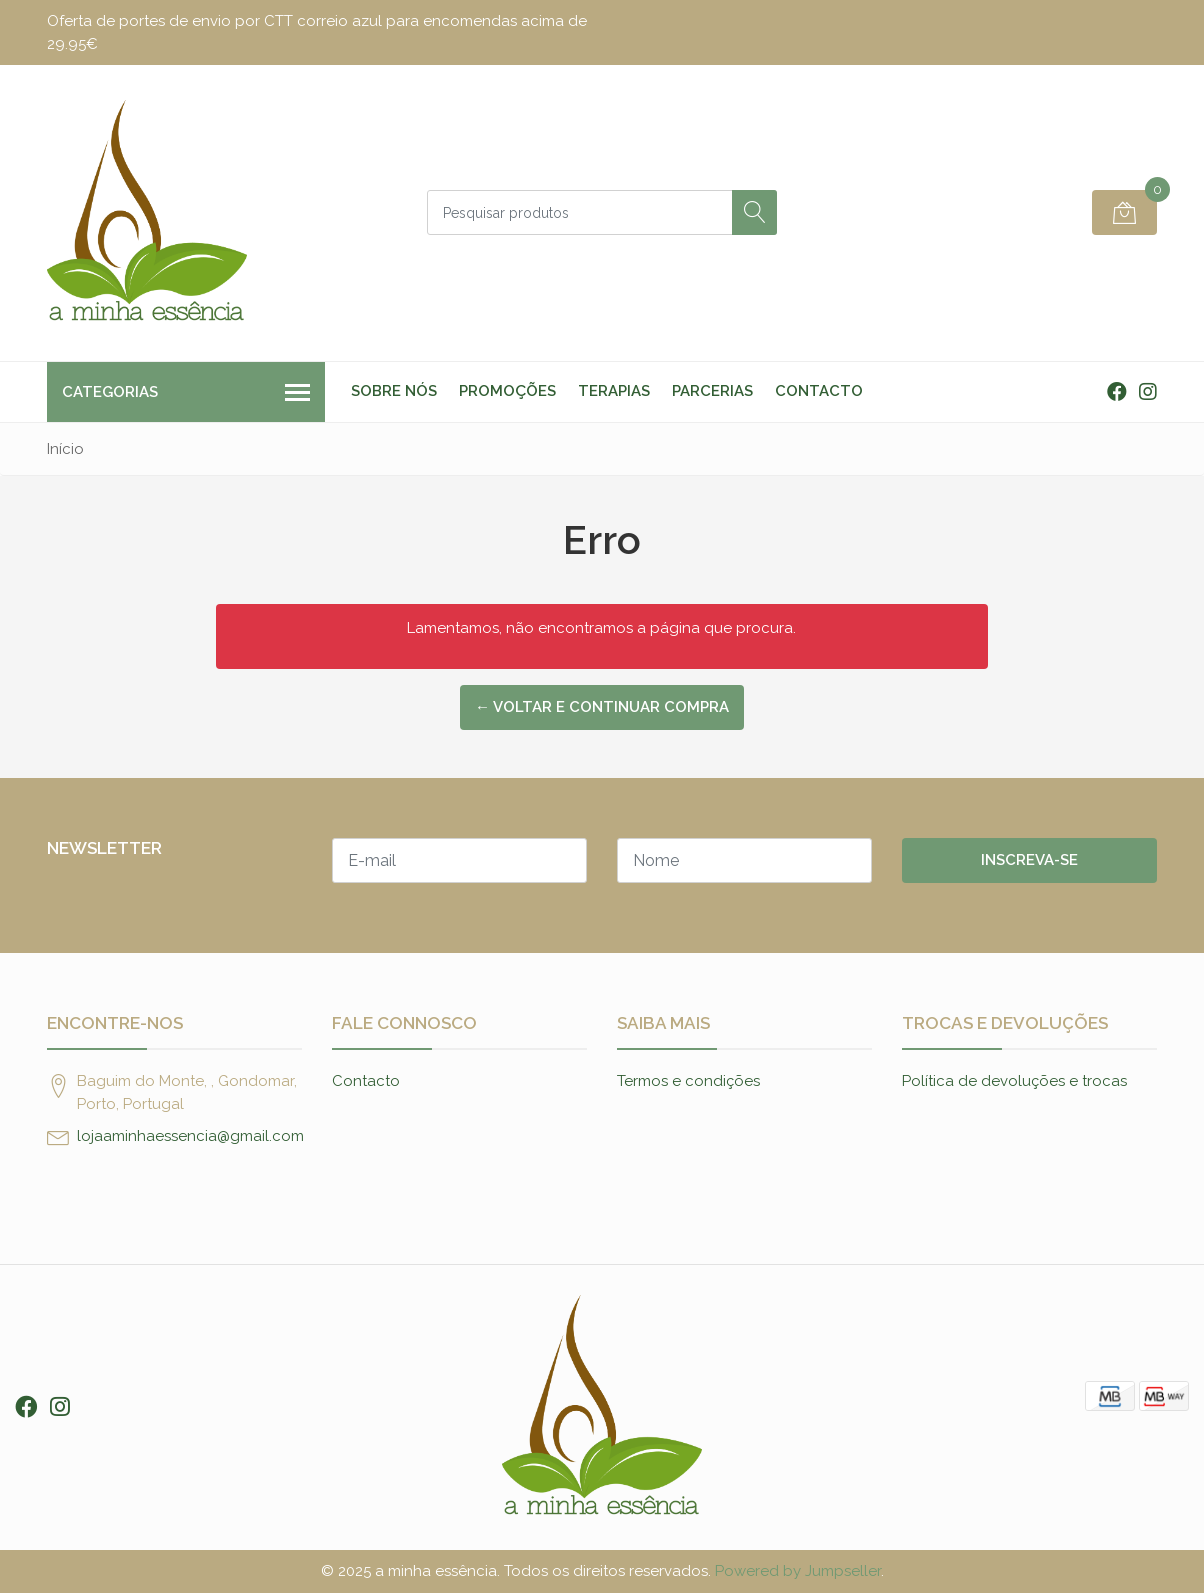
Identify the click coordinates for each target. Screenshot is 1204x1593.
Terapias (614, 391)
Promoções (507, 391)
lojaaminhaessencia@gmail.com (190, 1136)
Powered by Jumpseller (798, 1571)
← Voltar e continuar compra (602, 707)
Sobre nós (394, 391)
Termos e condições (688, 1081)
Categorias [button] (186, 393)
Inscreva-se (1029, 860)
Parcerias (712, 391)
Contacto (819, 391)
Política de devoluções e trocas (1014, 1081)
